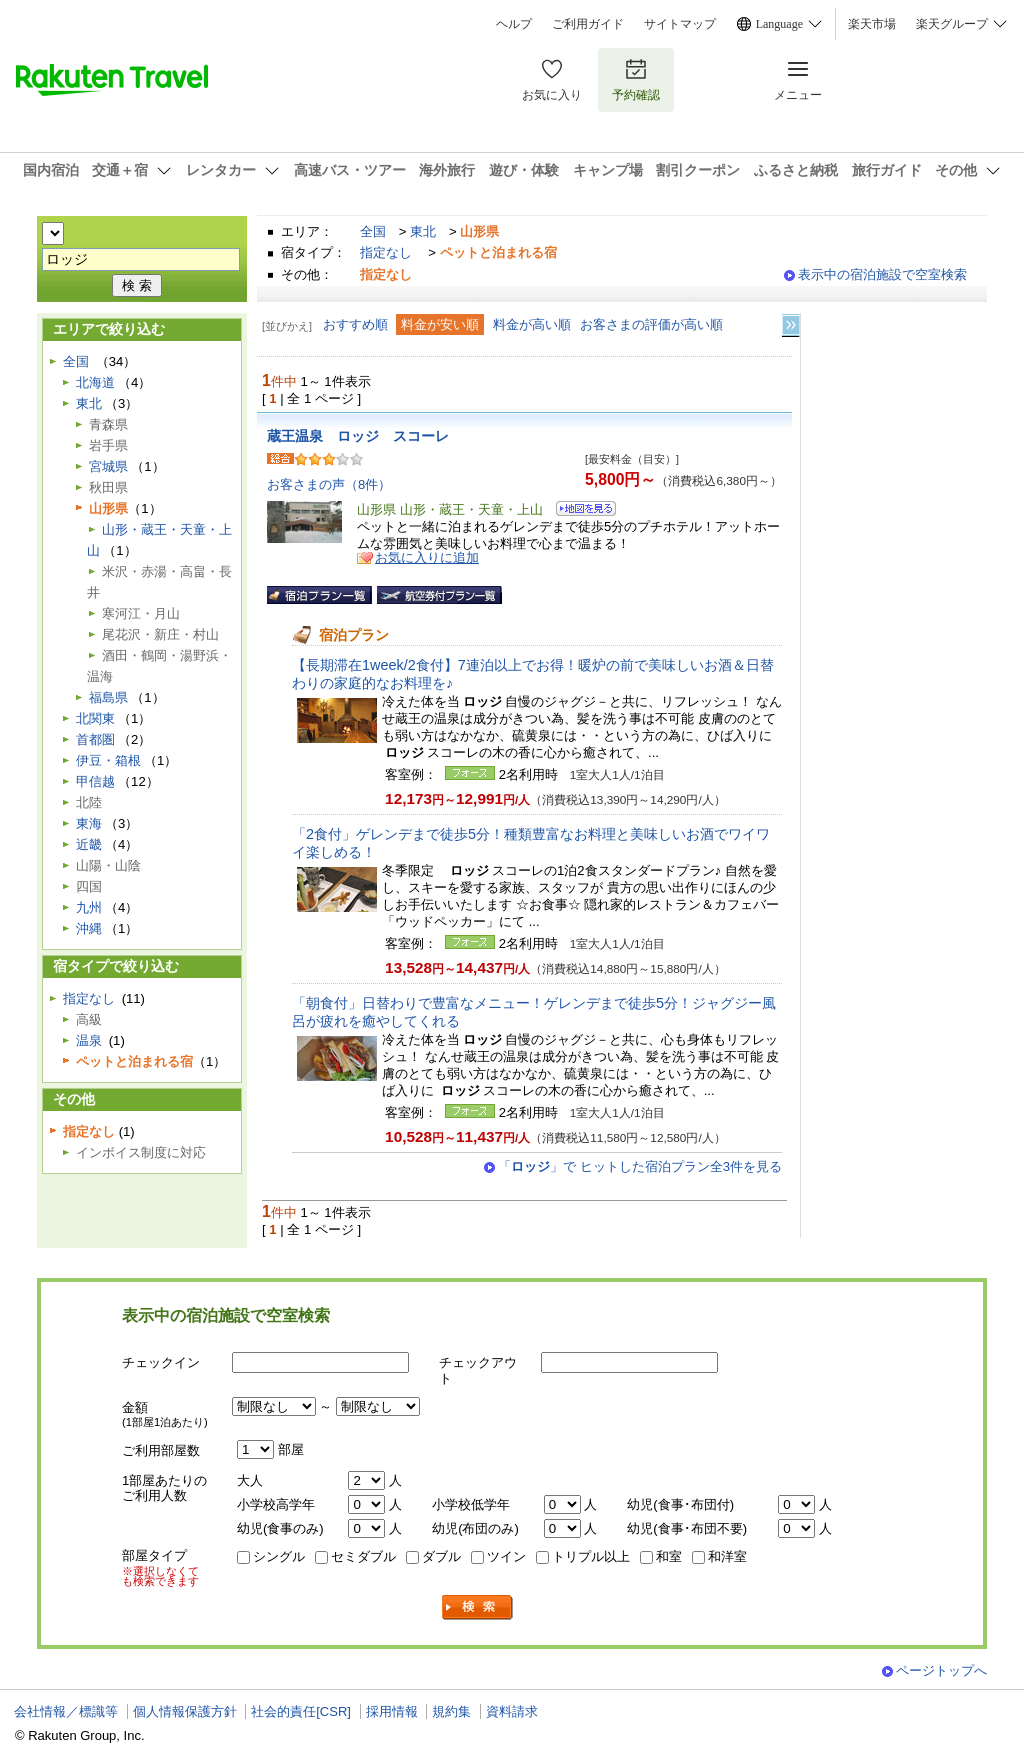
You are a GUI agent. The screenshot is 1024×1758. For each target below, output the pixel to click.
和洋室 (727, 1556)
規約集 (451, 1711)
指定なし (386, 252)
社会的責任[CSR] (301, 1711)
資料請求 (512, 1711)
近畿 (89, 844)
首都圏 (95, 739)
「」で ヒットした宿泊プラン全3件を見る (640, 1166)
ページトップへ (941, 1670)
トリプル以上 (591, 1556)
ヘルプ (514, 24)
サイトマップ (680, 24)
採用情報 (392, 1711)
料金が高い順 (532, 324)
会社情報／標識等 (66, 1711)
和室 (669, 1556)
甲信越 (95, 781)
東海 (89, 823)
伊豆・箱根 (108, 760)
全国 (373, 231)
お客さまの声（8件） (329, 484)
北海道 (95, 382)
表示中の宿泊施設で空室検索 (882, 274)
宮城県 (108, 466)
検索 (478, 1607)
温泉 (89, 1040)
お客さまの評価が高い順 (651, 324)
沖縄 (89, 928)
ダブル (441, 1556)
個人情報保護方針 (185, 1711)
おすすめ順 (355, 324)
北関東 (95, 718)
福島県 (108, 697)
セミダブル (363, 1556)
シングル (279, 1556)
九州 (89, 907)
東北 (423, 231)
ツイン (506, 1556)
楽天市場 (872, 24)
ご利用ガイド (588, 24)
